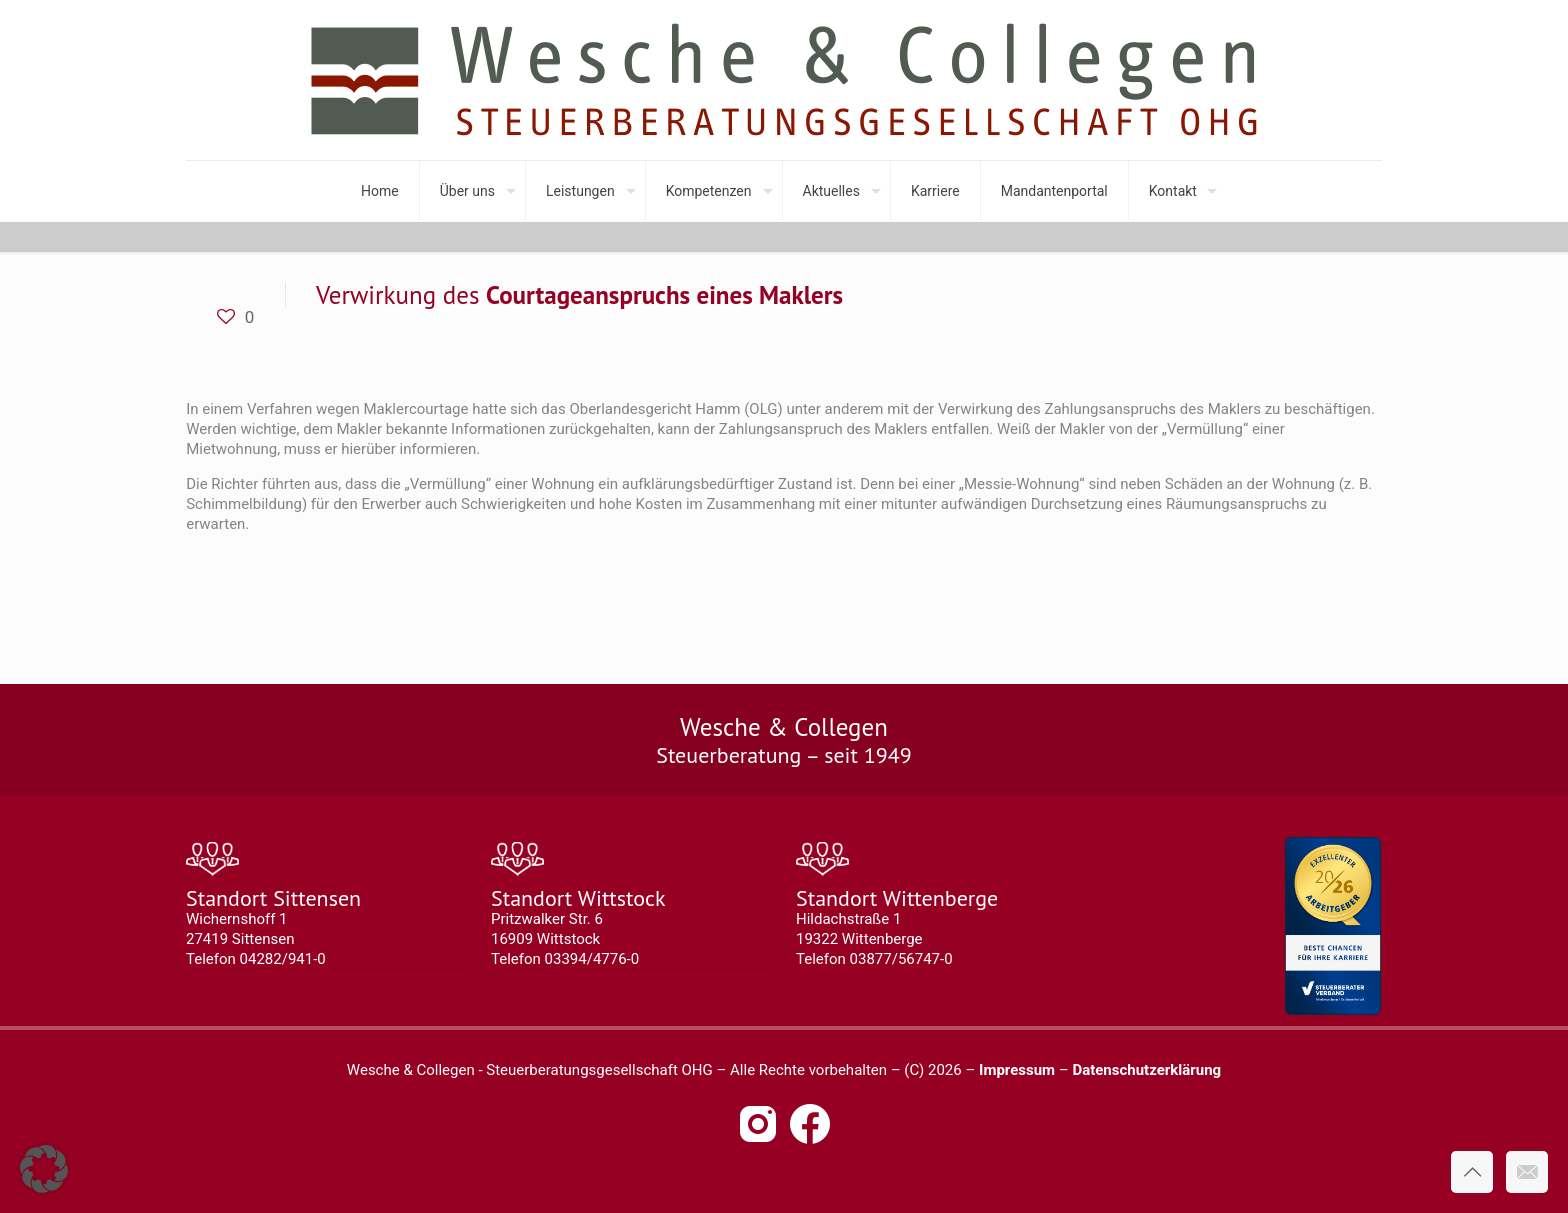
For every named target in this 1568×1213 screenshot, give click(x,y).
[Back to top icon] (1472, 1172)
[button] (44, 1169)
